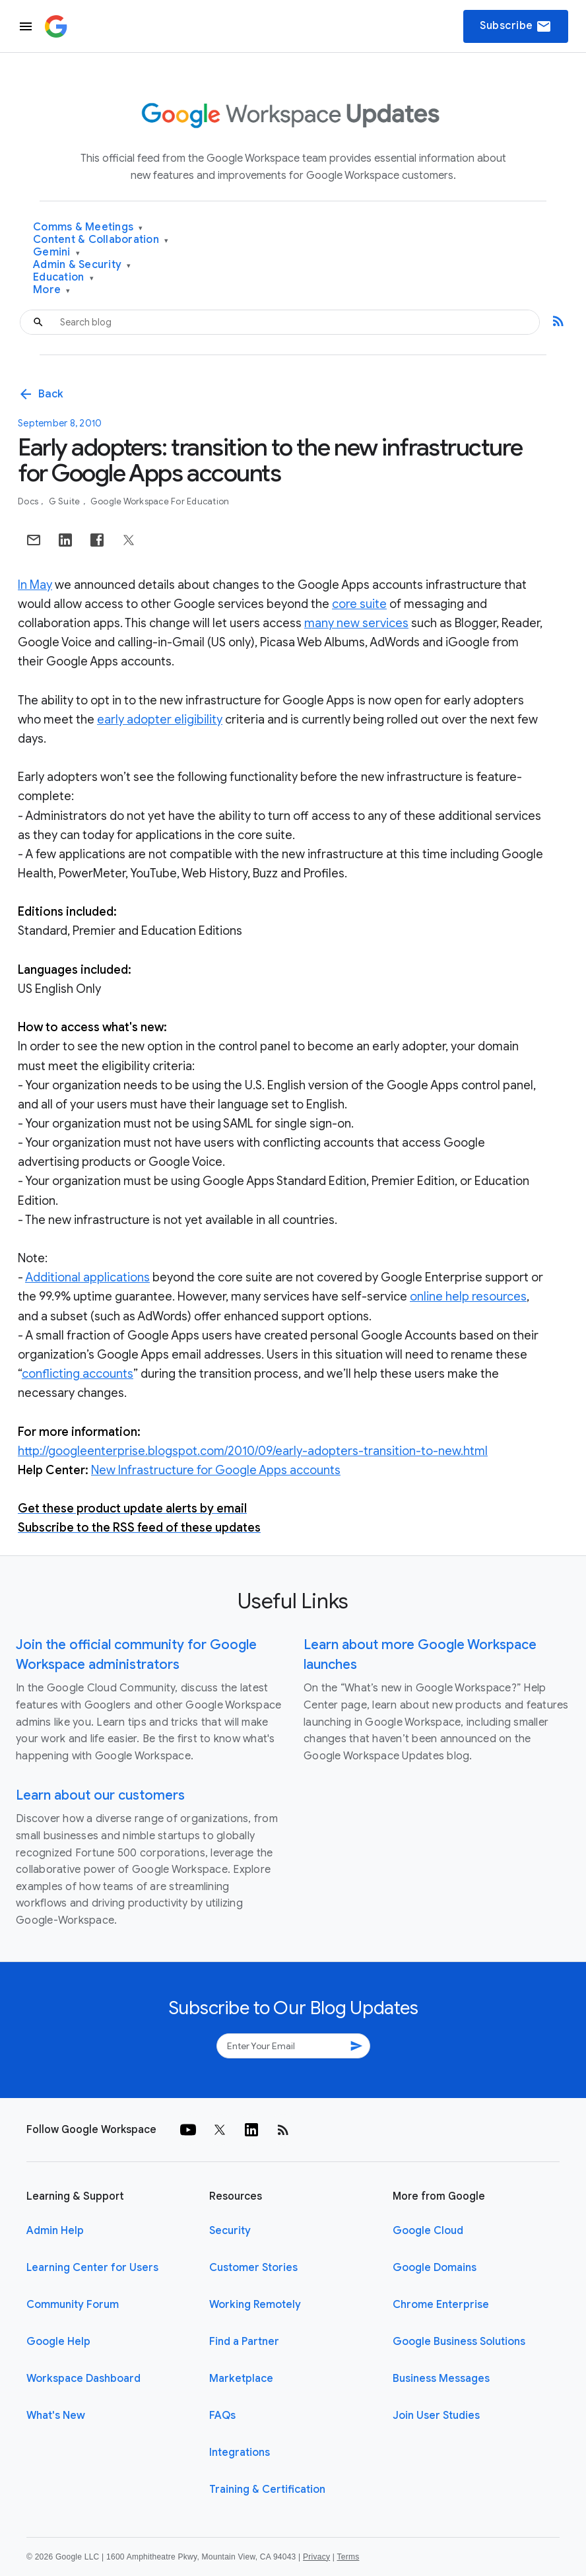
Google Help (58, 2341)
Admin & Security (82, 265)
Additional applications (87, 1277)
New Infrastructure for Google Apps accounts (216, 1470)
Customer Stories (253, 2267)
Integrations (239, 2452)
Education (63, 277)
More (52, 290)
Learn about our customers (100, 1795)
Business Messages (441, 2378)
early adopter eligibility (159, 719)
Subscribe (516, 26)
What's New (55, 2415)
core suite (359, 604)
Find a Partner (244, 2341)
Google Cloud (428, 2230)
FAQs (222, 2415)
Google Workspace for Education (160, 501)
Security (230, 2230)
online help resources (468, 1296)
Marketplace (241, 2378)
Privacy (316, 2556)
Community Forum (72, 2304)
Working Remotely (255, 2304)
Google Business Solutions (459, 2341)
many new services (356, 623)
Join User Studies (436, 2415)
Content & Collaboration (100, 240)
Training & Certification (267, 2489)
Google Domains (434, 2267)
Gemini (56, 252)
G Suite (65, 501)
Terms (348, 2556)
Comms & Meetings (88, 227)
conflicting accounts (77, 1374)
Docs (29, 501)
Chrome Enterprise (441, 2304)
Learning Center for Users (92, 2267)
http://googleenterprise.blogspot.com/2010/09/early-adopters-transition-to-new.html (253, 1451)
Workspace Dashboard (83, 2378)
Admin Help (55, 2230)
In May (35, 585)
